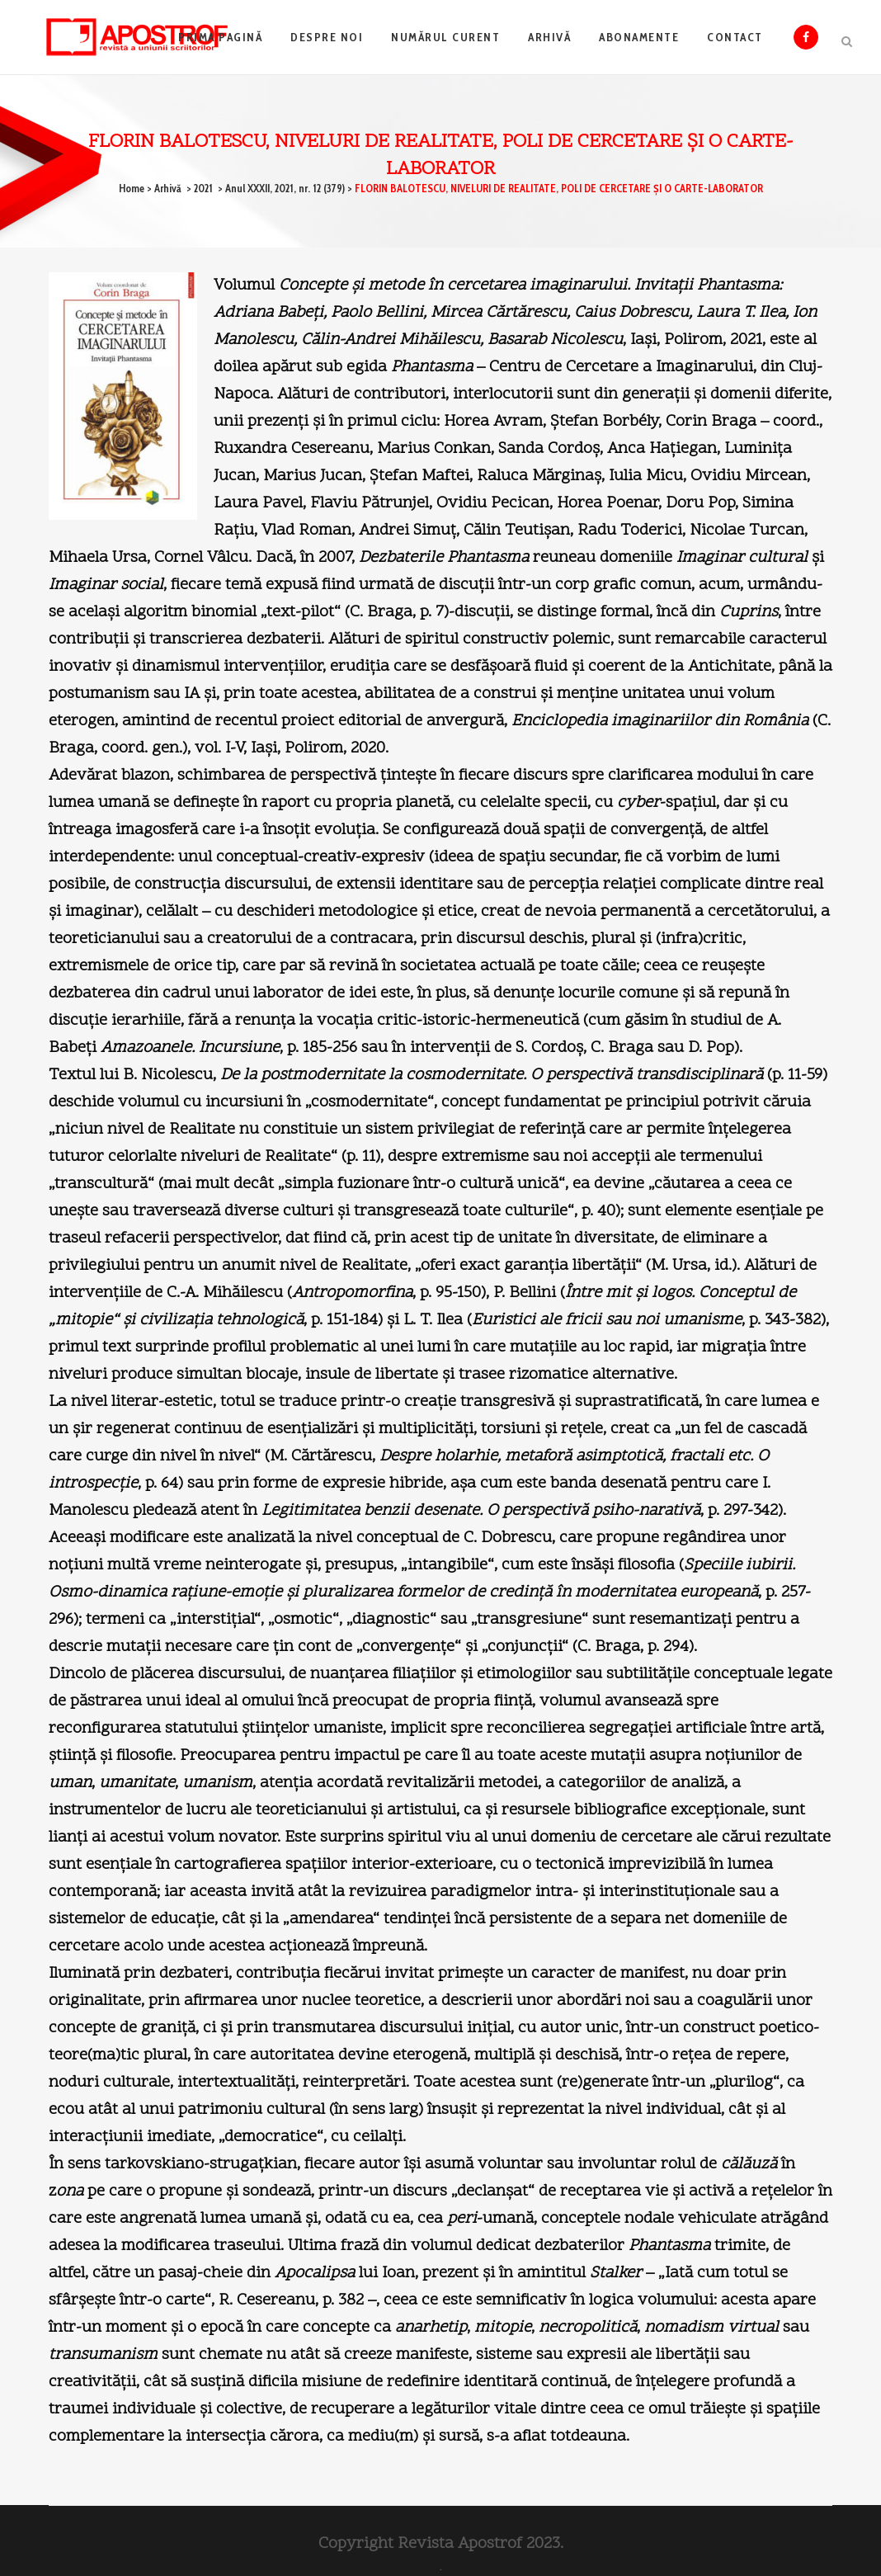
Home (131, 188)
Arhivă (167, 188)
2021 (203, 188)
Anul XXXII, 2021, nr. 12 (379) (285, 188)
